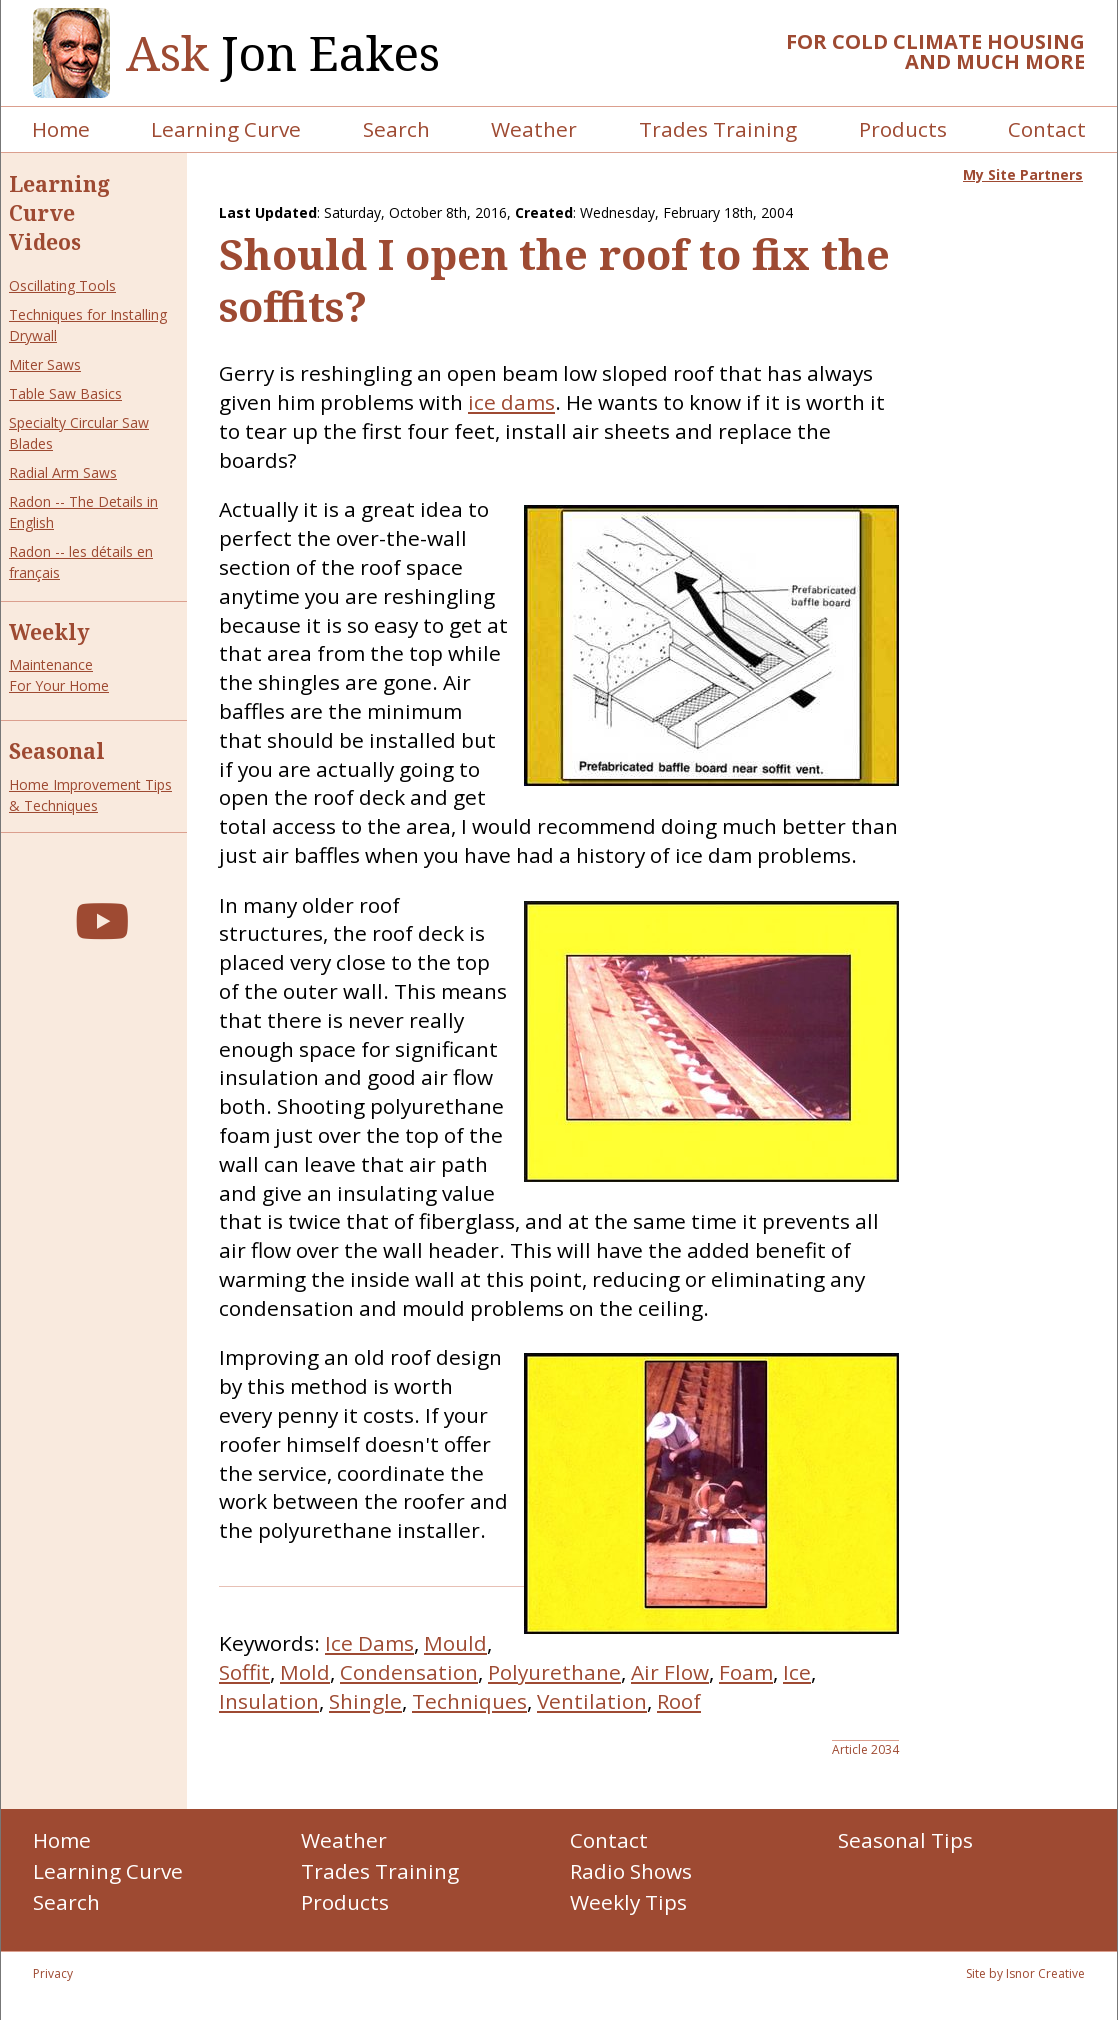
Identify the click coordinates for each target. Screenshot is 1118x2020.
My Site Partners (1023, 174)
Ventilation (592, 1701)
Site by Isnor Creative (1025, 1973)
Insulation (269, 1701)
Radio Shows (631, 1871)
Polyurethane (554, 1672)
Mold (305, 1672)
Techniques (469, 1701)
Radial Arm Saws (63, 472)
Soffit (244, 1672)
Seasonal (57, 751)
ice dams (511, 402)
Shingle (365, 1701)
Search (396, 129)
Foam (746, 1672)
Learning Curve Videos (59, 213)
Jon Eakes (283, 53)
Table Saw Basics (65, 393)
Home (61, 129)
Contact (1047, 129)
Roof (679, 1701)
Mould (455, 1643)
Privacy (53, 1973)
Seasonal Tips (905, 1840)
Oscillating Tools (62, 285)
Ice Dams (369, 1643)
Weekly (49, 632)
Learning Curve (226, 129)
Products (903, 129)
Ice (797, 1672)
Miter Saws (45, 364)
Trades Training (718, 129)
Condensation (409, 1672)
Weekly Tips (628, 1902)
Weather (534, 129)
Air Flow (670, 1672)
